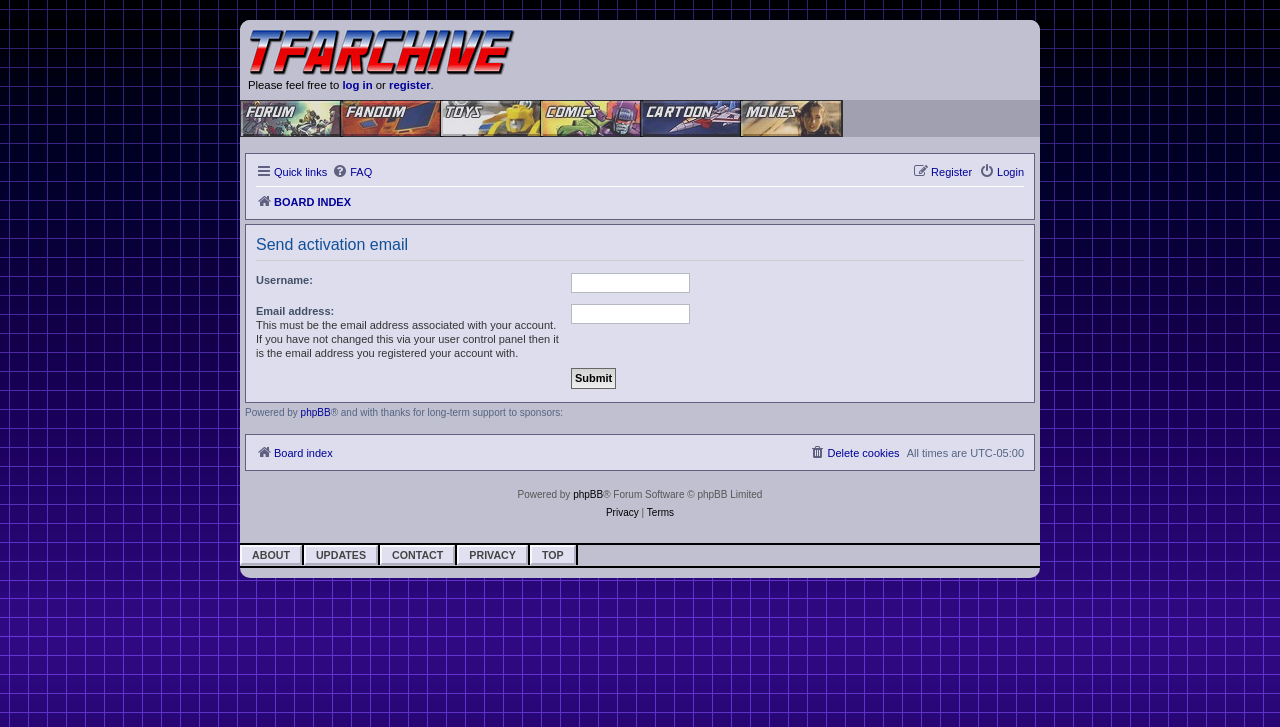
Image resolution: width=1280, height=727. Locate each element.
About (271, 555)
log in (357, 85)
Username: (284, 280)
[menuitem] (352, 172)
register (410, 85)
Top (553, 555)
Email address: (295, 311)
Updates (341, 555)
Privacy (492, 555)
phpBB (316, 412)
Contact (417, 555)
